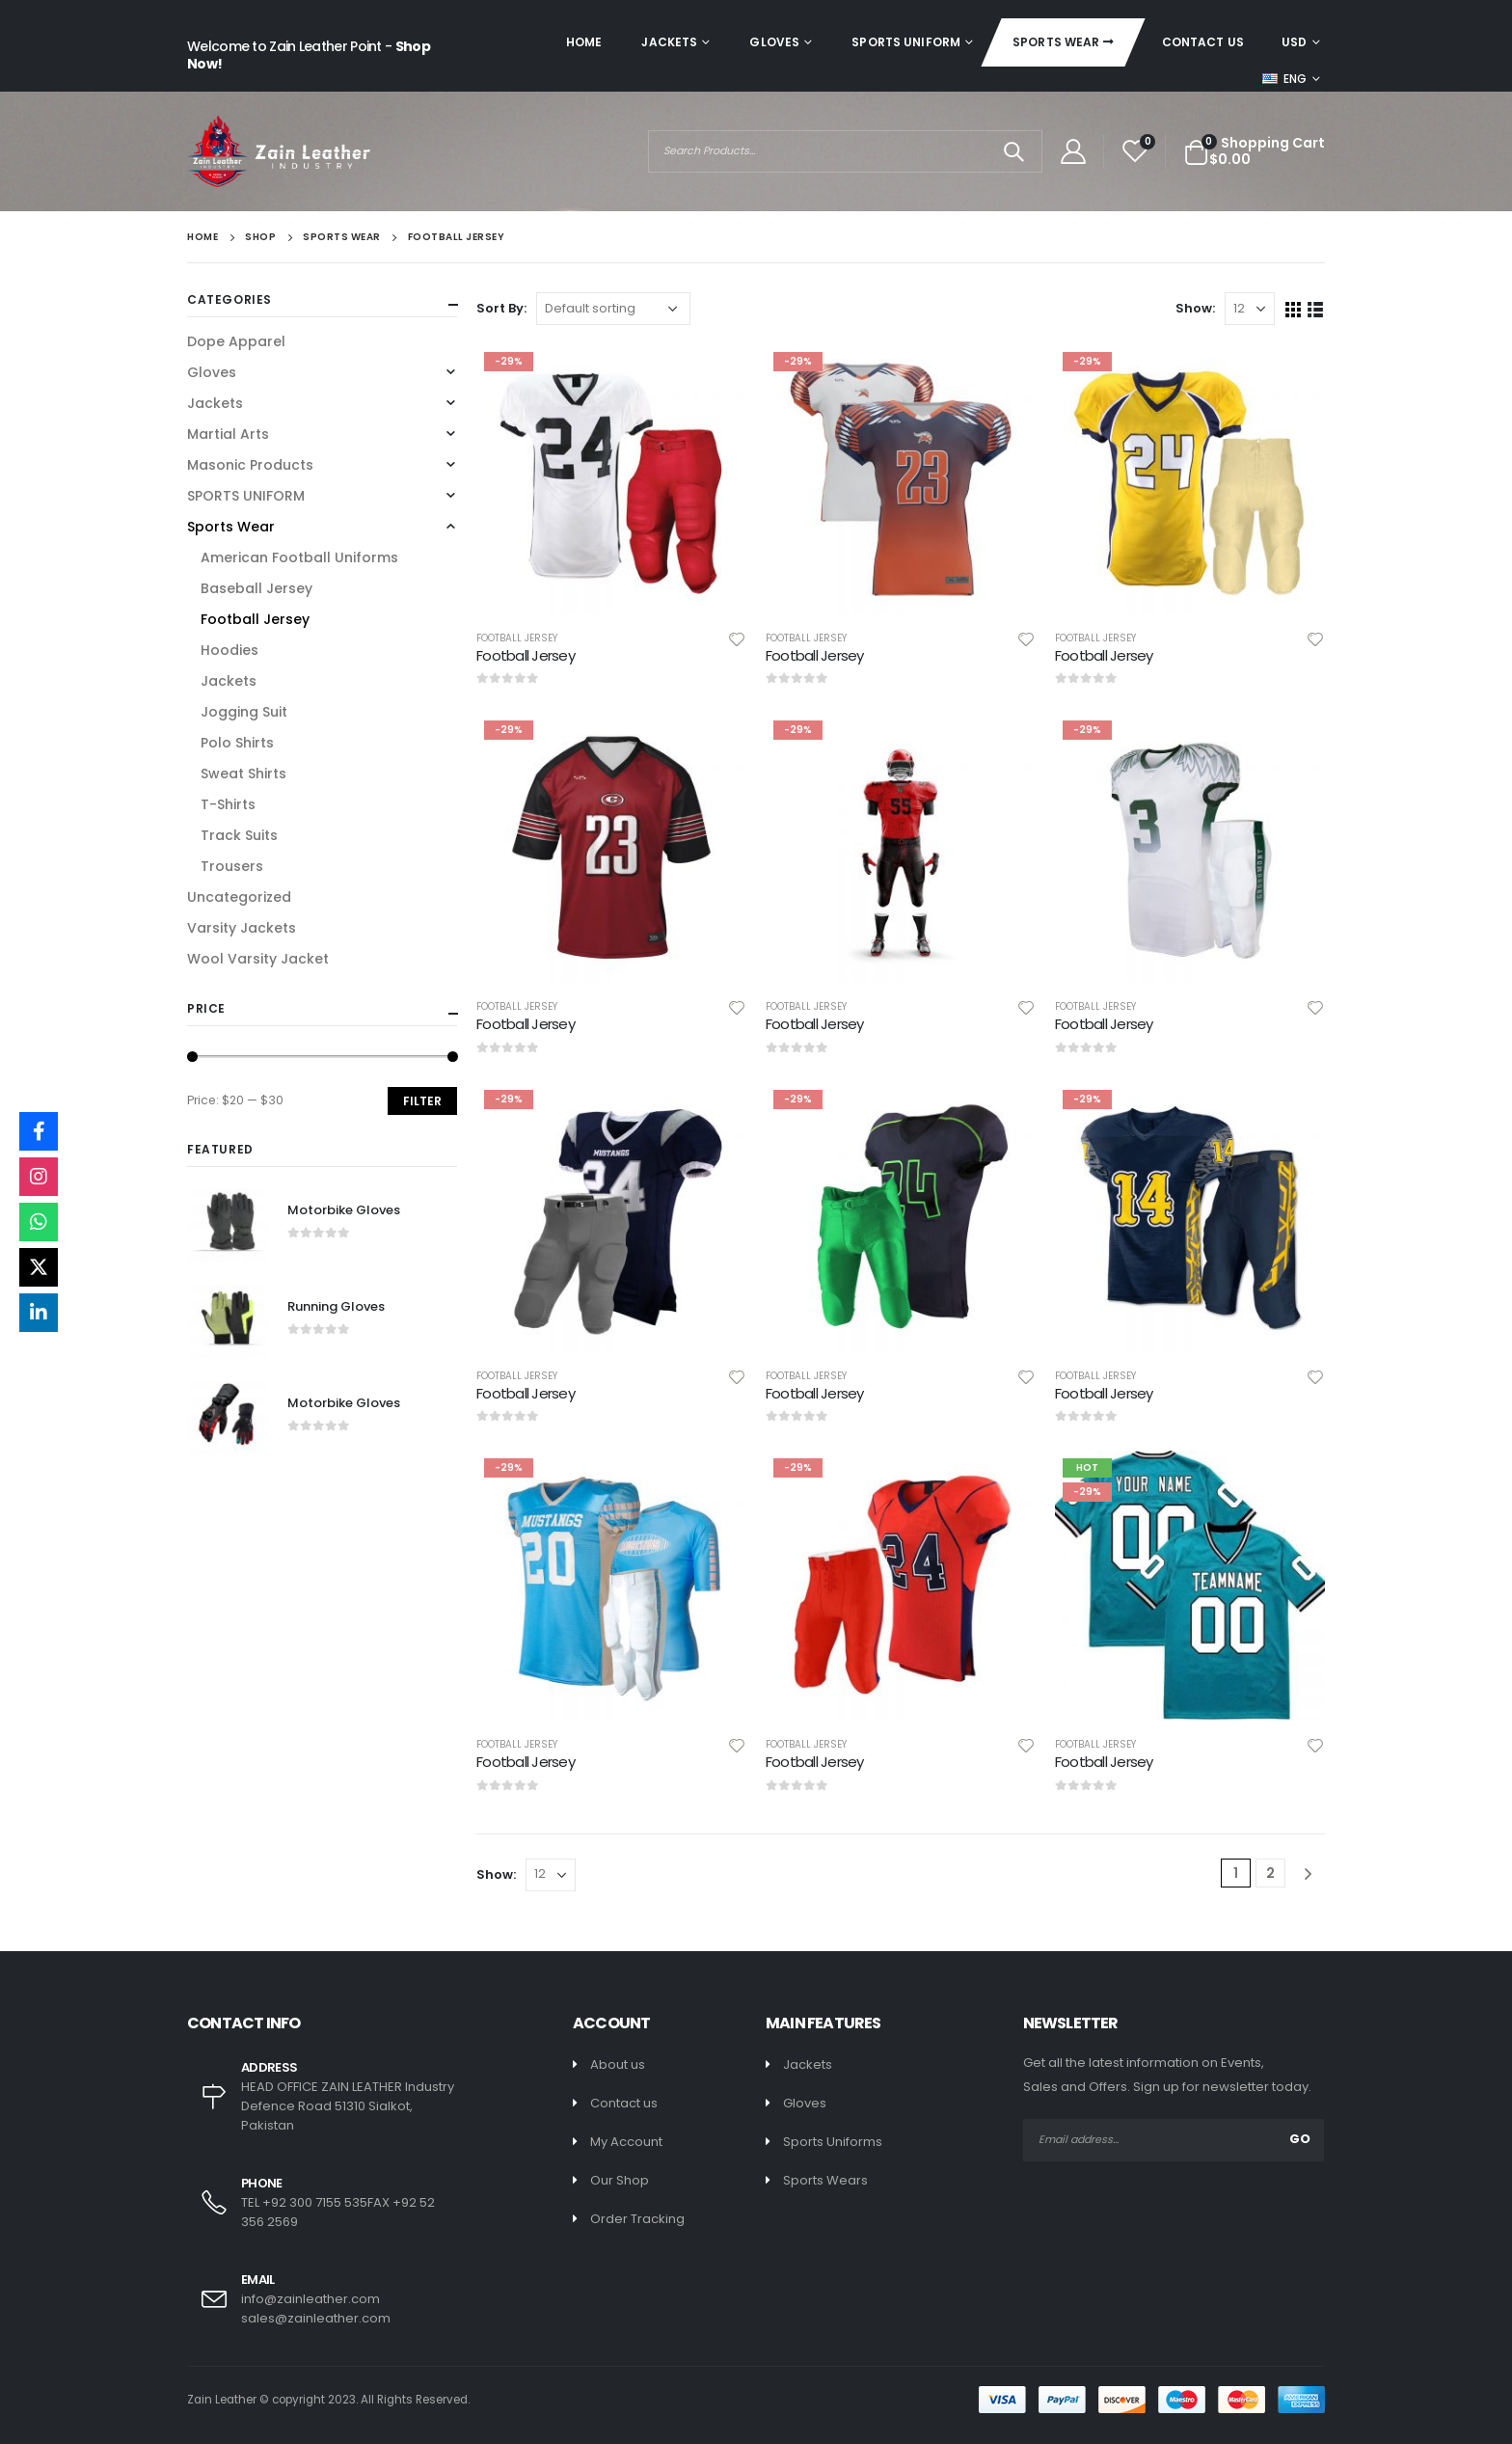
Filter (422, 1101)
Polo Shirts (237, 742)
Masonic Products (250, 465)
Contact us (624, 2103)
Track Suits (239, 835)
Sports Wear (1055, 42)
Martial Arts (228, 434)
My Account (626, 2141)
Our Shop (619, 2180)
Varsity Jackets (241, 927)
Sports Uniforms (832, 2141)
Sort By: (501, 308)
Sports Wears (825, 2180)
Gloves (774, 42)
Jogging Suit (244, 711)
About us (617, 2064)
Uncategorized (239, 897)
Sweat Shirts (243, 773)
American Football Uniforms (299, 557)
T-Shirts (228, 804)
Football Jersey (516, 638)
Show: (1195, 308)
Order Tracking (637, 2219)
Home (584, 42)
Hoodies (229, 650)
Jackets (669, 42)
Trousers (232, 866)
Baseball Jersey (256, 588)
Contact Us (1203, 42)
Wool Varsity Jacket (258, 958)
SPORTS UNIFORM (905, 42)
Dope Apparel (236, 341)
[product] (611, 479)
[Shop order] (613, 308)
